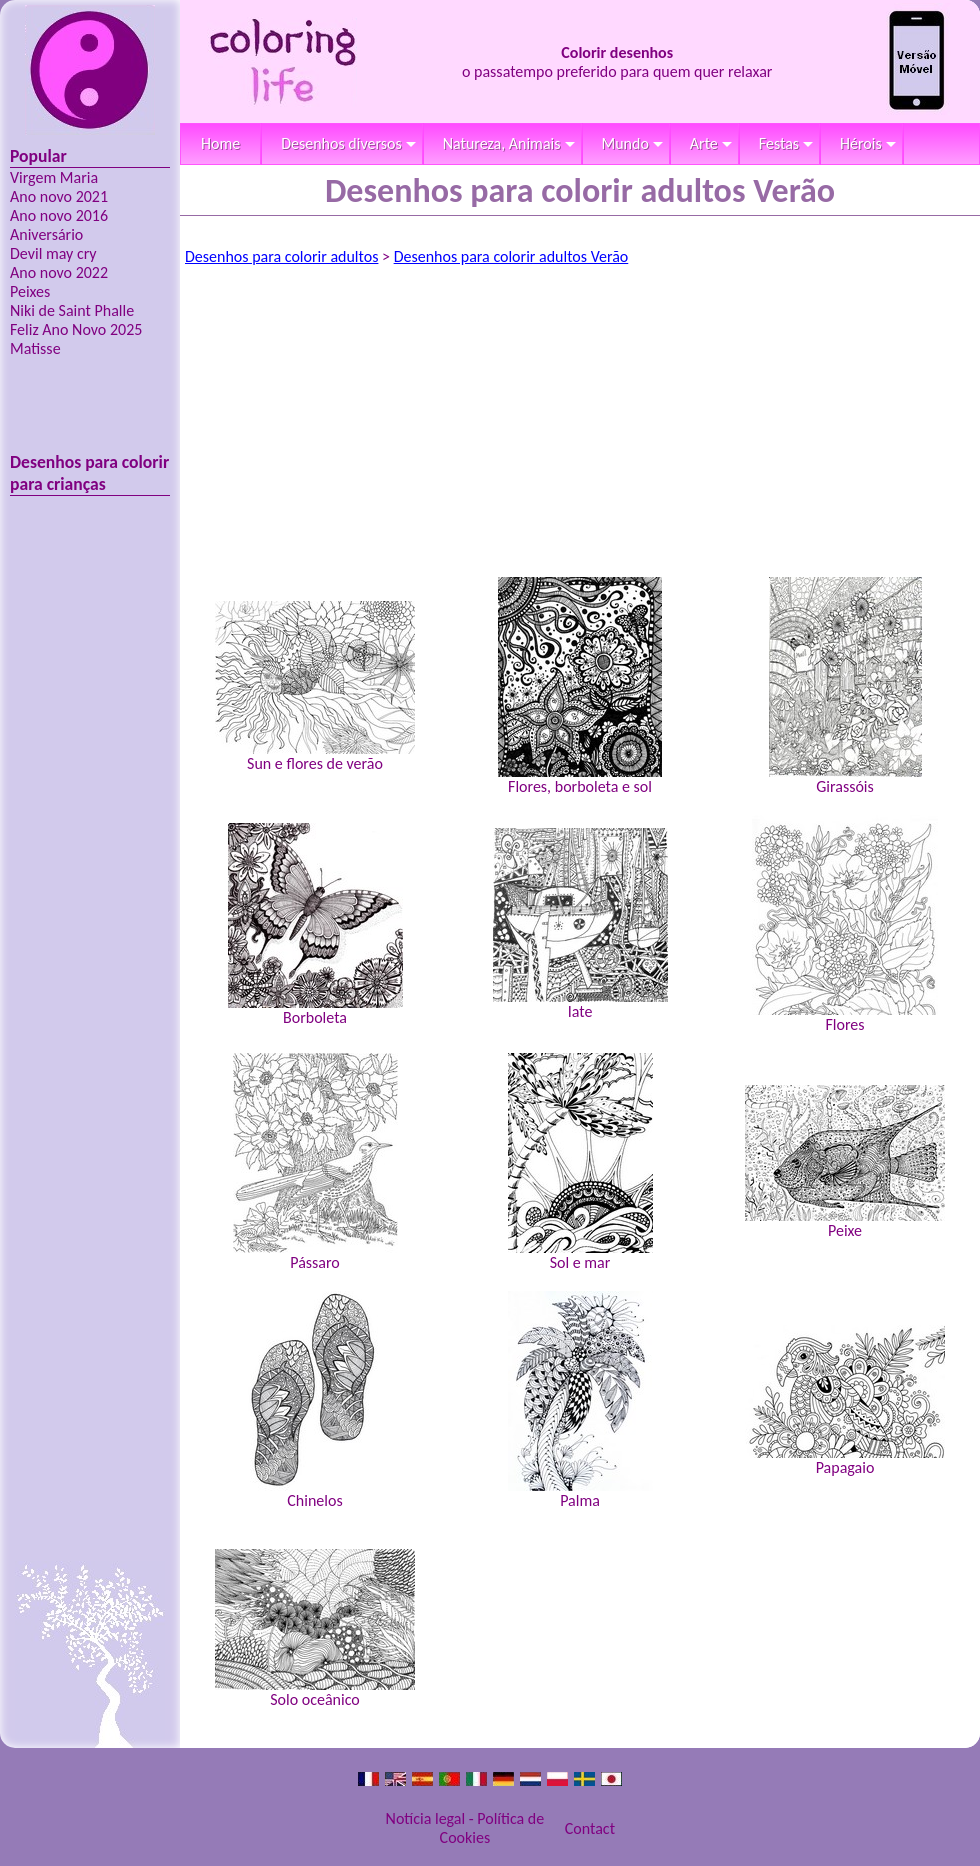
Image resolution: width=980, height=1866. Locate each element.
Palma (580, 1400)
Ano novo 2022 (59, 272)
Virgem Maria (54, 177)
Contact (590, 1828)
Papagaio (845, 1401)
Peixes (30, 291)
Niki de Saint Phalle (72, 310)
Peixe (845, 1162)
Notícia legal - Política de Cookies (465, 1828)
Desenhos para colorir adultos (281, 256)
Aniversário (46, 234)
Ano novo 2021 (59, 196)
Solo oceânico (315, 1629)
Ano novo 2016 (59, 215)
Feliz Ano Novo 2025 (76, 329)
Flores (845, 924)
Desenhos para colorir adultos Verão (511, 256)
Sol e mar (580, 1162)
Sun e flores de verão (315, 687)
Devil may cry (53, 253)
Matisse (35, 348)
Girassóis (845, 686)
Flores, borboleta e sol (580, 686)
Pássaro (315, 1162)
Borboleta (315, 925)
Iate (580, 924)
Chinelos (315, 1400)
